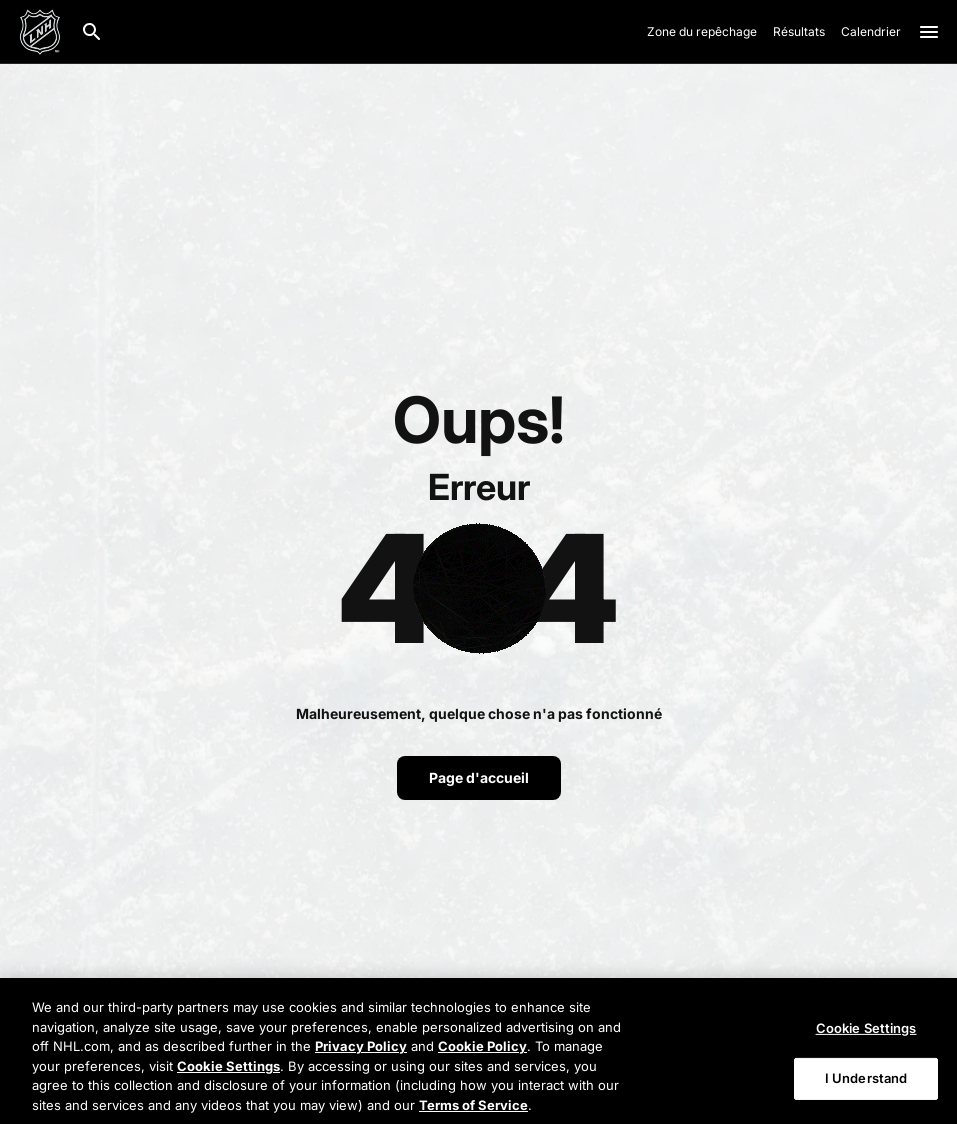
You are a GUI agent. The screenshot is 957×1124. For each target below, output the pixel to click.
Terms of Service (473, 1110)
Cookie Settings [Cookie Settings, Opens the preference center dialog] (866, 1033)
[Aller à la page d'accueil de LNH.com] (40, 32)
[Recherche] (92, 32)
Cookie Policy (482, 1051)
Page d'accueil (479, 777)
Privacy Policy (361, 1051)
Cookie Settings (228, 1071)
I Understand (866, 1083)
